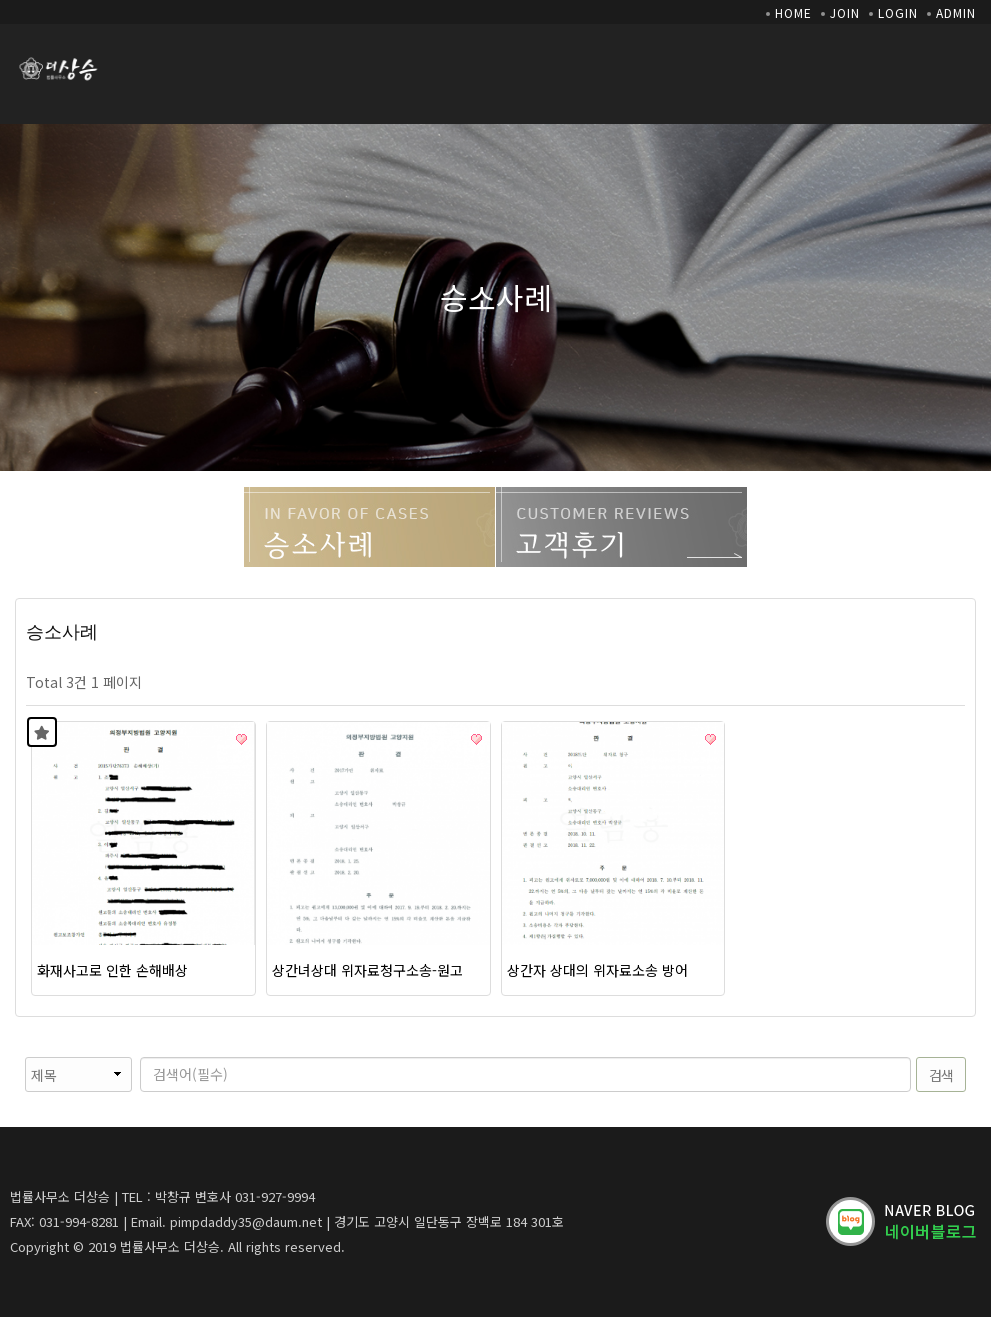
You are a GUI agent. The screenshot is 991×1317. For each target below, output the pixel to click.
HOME (793, 12)
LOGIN (898, 12)
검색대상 (15, 1057)
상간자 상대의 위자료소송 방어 (597, 970)
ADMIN (956, 12)
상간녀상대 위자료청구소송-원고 (367, 970)
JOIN (845, 12)
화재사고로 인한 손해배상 (112, 970)
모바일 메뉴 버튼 (966, 64)
